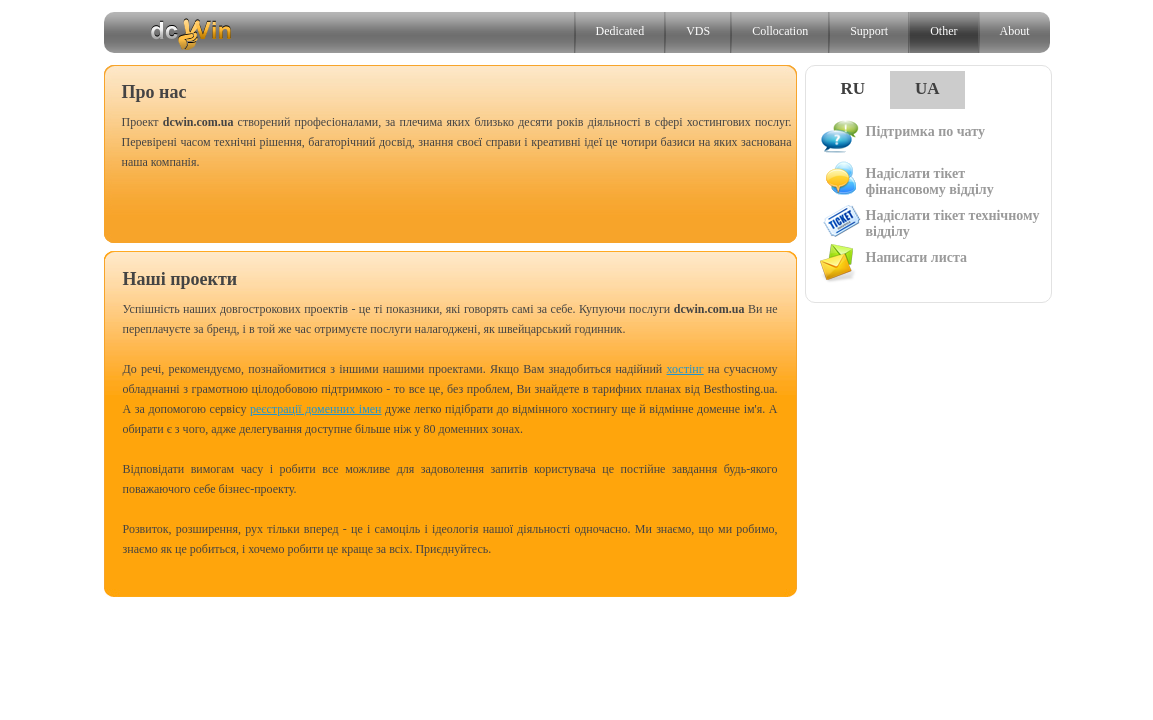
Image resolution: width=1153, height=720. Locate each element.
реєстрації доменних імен (316, 409)
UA (927, 88)
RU (853, 88)
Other (943, 31)
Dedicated (620, 31)
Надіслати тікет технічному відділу (928, 222)
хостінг (685, 369)
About (1015, 31)
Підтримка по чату (900, 137)
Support (869, 31)
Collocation (780, 31)
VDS (698, 31)
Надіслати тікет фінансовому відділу (905, 179)
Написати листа (892, 262)
